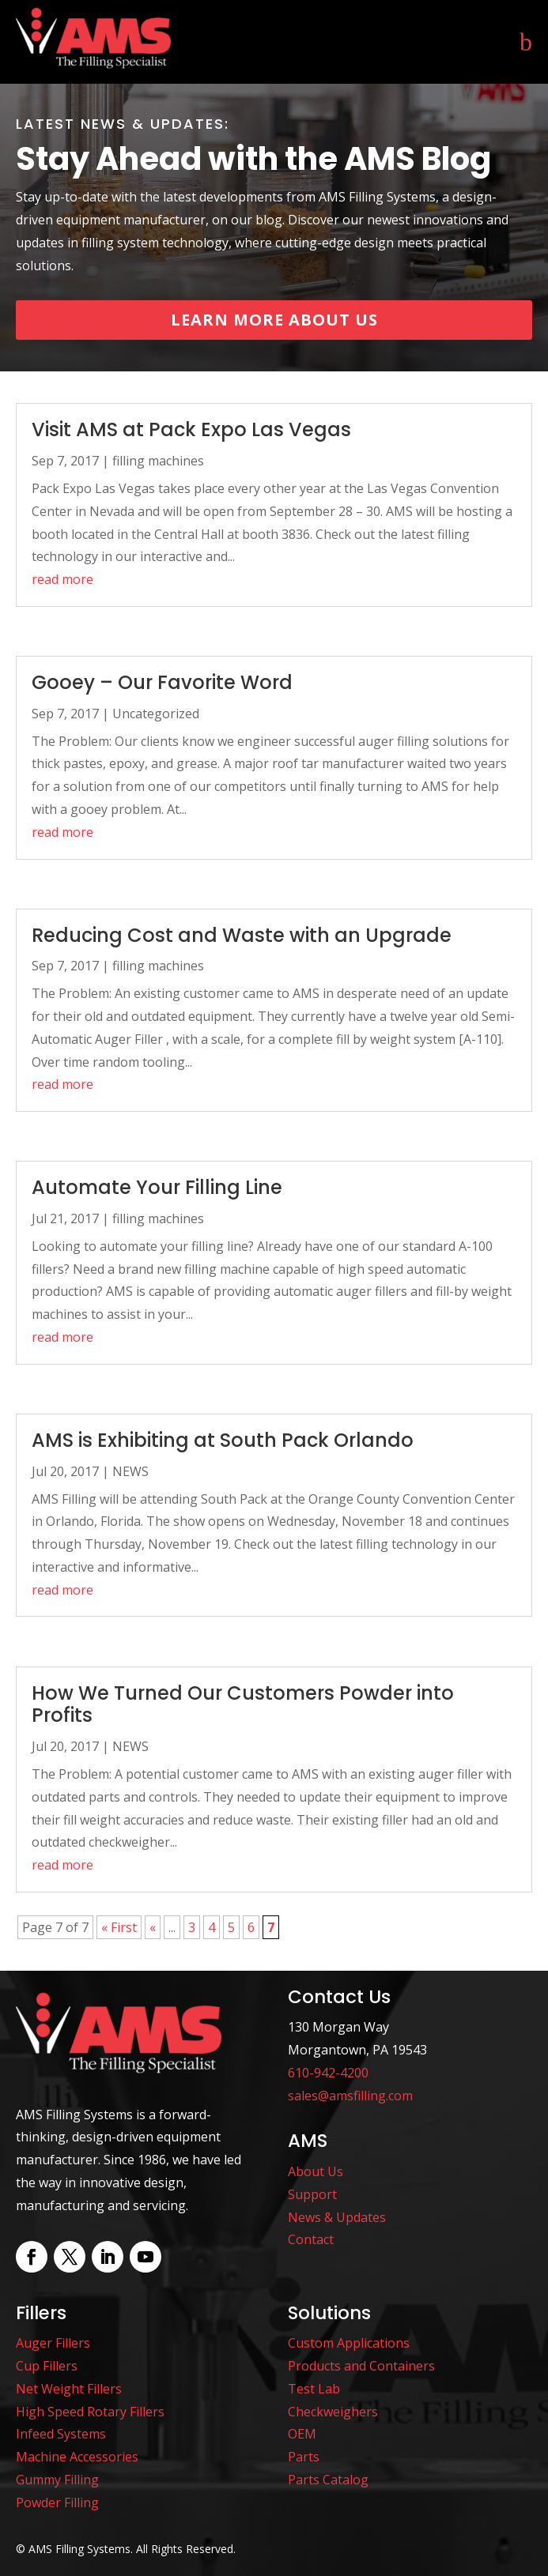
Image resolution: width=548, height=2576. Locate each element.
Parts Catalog (328, 2479)
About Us (315, 2171)
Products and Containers (361, 2366)
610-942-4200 (328, 2072)
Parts (303, 2456)
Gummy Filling (57, 2479)
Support (312, 2194)
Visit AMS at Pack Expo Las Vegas (191, 429)
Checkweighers (333, 2411)
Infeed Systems (61, 2433)
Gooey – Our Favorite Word (162, 682)
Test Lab (314, 2388)
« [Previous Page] (152, 1927)
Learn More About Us (274, 319)
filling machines (158, 460)
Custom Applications (349, 2343)
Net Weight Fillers (69, 2388)
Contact (311, 2239)
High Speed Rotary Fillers (90, 2411)
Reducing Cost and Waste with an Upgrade (242, 935)
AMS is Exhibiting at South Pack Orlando (223, 1440)
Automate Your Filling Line (157, 1187)
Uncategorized (155, 713)
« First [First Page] (119, 1927)
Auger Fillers (53, 2343)
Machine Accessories (77, 2456)
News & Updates (337, 2217)
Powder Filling (57, 2502)
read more (62, 579)
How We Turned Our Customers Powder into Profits (243, 1704)
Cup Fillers (46, 2366)
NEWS (130, 1471)
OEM (302, 2433)
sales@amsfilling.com (350, 2095)
